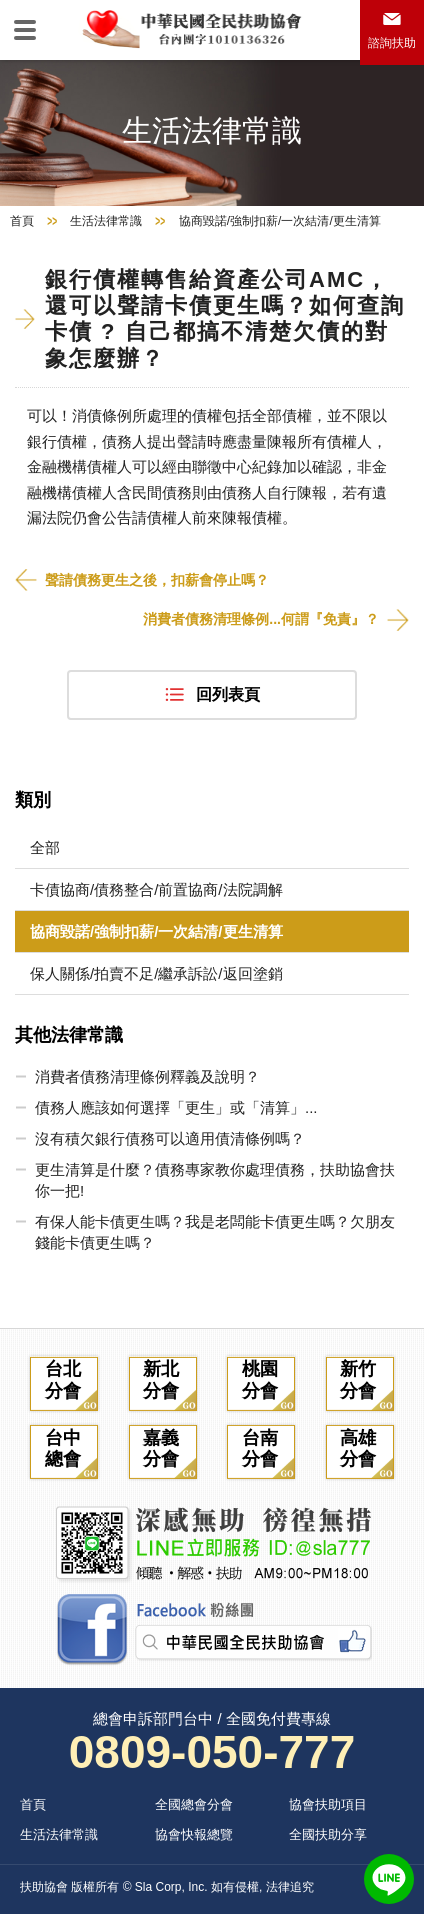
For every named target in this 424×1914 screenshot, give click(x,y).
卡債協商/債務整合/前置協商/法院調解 (156, 889)
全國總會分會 (194, 1804)
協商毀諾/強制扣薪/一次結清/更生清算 (156, 931)
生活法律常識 (106, 221)
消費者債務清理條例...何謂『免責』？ (261, 619)
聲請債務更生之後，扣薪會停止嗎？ (157, 580)
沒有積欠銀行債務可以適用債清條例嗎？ (170, 1138)
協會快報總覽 (194, 1834)
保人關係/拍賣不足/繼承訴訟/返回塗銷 (156, 973)
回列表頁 (228, 694)
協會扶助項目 (328, 1804)
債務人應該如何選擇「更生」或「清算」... (176, 1107)
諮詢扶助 (392, 43)
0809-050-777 (212, 1752)
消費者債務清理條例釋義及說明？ (147, 1076)
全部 (45, 847)
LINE (389, 1879)
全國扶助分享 (328, 1834)
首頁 (22, 221)
